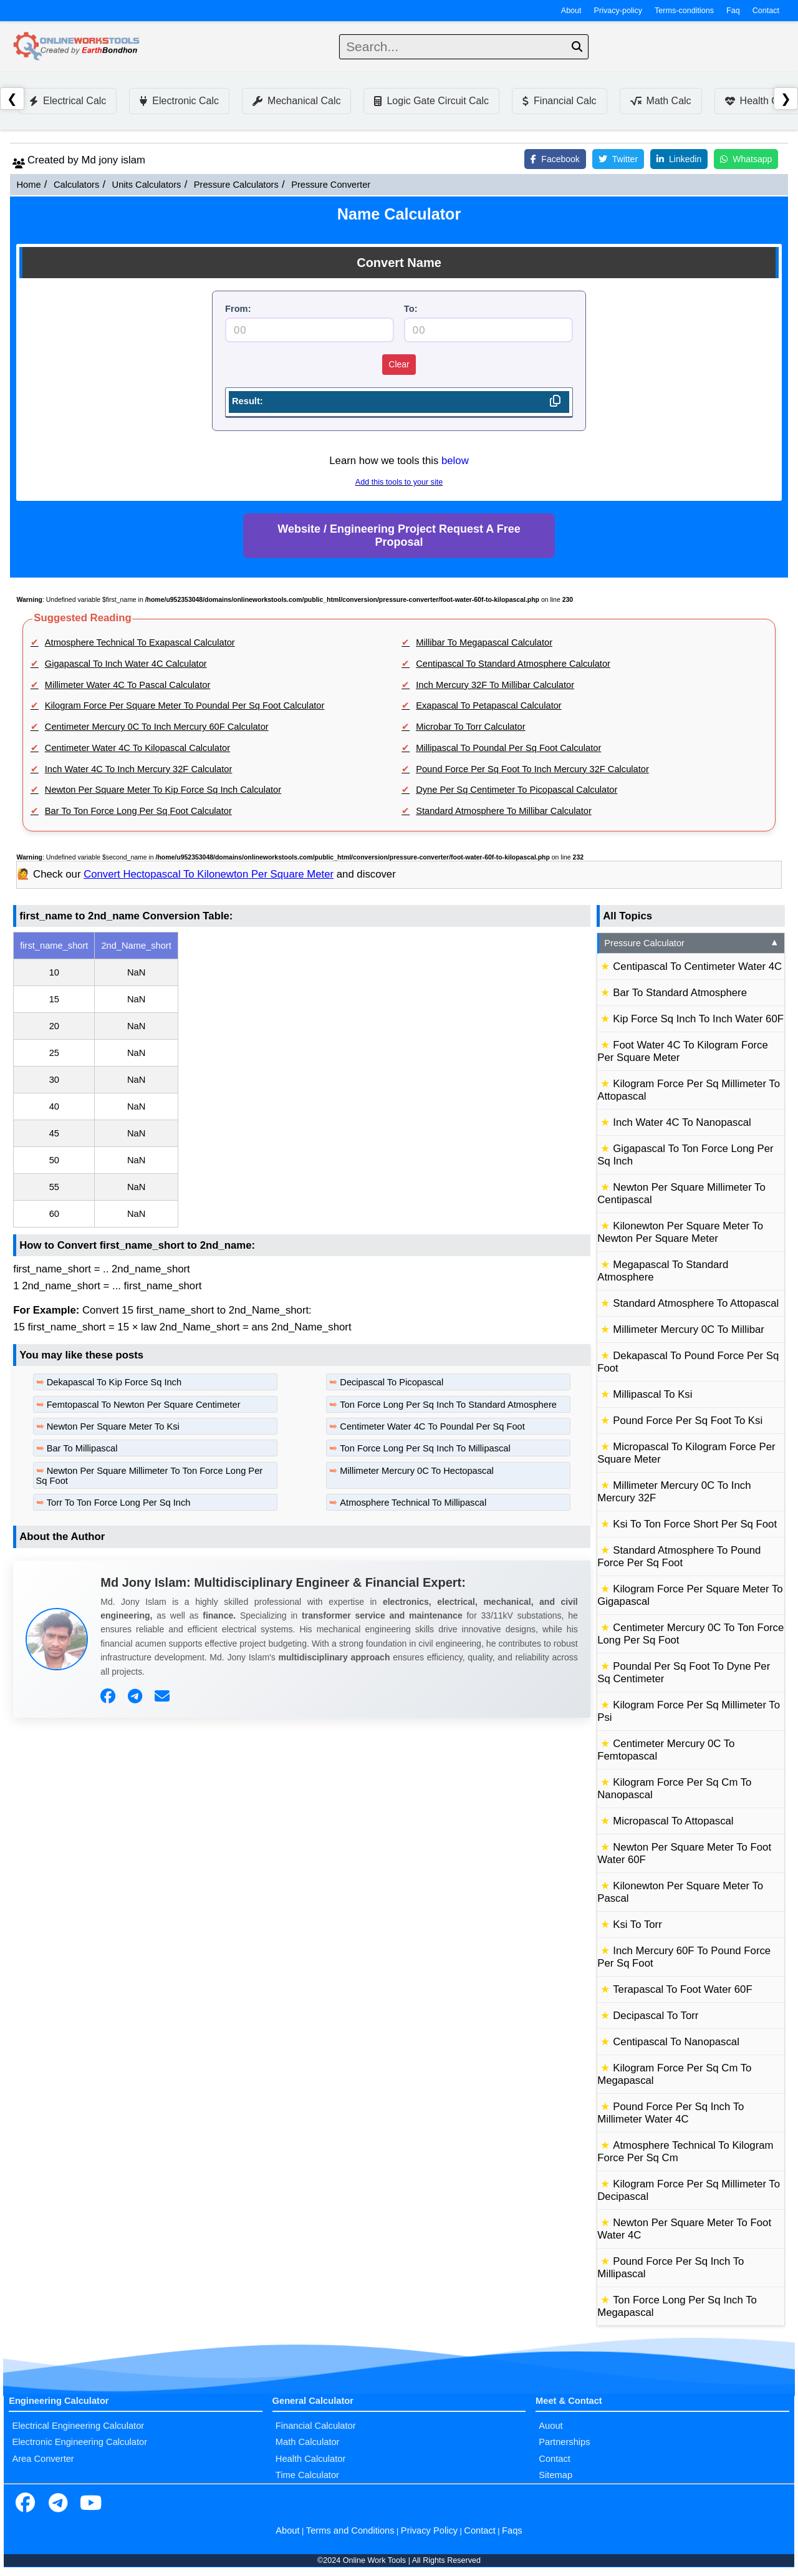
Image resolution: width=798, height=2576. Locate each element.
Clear (398, 364)
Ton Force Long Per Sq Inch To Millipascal (425, 1448)
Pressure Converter (330, 185)
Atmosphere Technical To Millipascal (413, 1503)
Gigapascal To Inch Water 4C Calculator (126, 664)
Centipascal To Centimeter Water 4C (697, 966)
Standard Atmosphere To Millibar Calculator (504, 811)
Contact (765, 10)
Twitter (618, 159)
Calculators (76, 185)
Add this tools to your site (399, 482)
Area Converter (43, 2459)
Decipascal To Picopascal (391, 1382)
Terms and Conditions (350, 2530)
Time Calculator (307, 2475)
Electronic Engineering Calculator (79, 2442)
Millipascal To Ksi (652, 1394)
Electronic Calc (179, 100)
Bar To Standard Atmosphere (680, 993)
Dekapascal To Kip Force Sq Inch (114, 1382)
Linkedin (678, 159)
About (571, 10)
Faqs (512, 2530)
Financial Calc (559, 100)
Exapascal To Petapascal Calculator (489, 705)
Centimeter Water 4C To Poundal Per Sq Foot (432, 1426)
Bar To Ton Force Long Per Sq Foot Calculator (138, 811)
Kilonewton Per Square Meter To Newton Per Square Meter (680, 1232)
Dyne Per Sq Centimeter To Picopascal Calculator (516, 790)
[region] (301, 1079)
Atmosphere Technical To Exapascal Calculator (140, 642)
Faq (733, 10)
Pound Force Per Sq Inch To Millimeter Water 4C (670, 2113)
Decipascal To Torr (655, 2016)
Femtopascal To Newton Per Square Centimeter (144, 1405)
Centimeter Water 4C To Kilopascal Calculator (137, 748)
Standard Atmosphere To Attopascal (696, 1303)
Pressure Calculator (691, 943)
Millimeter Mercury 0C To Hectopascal (417, 1471)
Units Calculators (146, 185)
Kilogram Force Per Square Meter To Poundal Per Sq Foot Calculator (185, 705)
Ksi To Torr (637, 1924)
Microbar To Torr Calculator (470, 727)
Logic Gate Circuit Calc (431, 100)
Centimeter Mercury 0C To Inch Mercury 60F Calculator (157, 727)
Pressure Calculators (236, 185)
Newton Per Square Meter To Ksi (113, 1426)
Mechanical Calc (296, 100)
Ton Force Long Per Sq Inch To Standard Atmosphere (448, 1405)
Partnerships (564, 2442)
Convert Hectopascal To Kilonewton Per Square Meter (209, 874)
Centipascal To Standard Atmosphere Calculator (513, 664)
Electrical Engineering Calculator (78, 2426)
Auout (550, 2426)
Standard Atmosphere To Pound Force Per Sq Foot (679, 1556)
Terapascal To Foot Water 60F (682, 1989)
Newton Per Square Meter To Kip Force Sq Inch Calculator (163, 790)
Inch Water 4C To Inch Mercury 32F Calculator (139, 769)
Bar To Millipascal (82, 1448)
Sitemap (555, 2475)
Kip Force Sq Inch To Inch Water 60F (698, 1019)
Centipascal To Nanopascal (676, 2042)
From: (238, 309)
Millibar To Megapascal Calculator (484, 642)
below (455, 461)
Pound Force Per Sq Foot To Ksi (687, 1420)
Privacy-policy (618, 10)
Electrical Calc (67, 100)
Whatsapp (746, 159)
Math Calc (660, 100)
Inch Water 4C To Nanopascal (682, 1122)
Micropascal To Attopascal (673, 1821)
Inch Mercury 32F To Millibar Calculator (495, 685)
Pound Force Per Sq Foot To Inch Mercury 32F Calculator (532, 769)
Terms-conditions (684, 10)
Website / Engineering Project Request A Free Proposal (398, 535)
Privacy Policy (429, 2530)
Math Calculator (308, 2442)
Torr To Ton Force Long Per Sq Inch (119, 1503)
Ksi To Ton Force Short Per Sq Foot (695, 1524)
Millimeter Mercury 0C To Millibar (688, 1329)
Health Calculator (310, 2459)
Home (28, 185)
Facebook (555, 159)
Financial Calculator (316, 2426)
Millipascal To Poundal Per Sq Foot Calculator (508, 748)
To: (411, 309)
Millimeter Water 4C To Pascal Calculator (128, 685)
